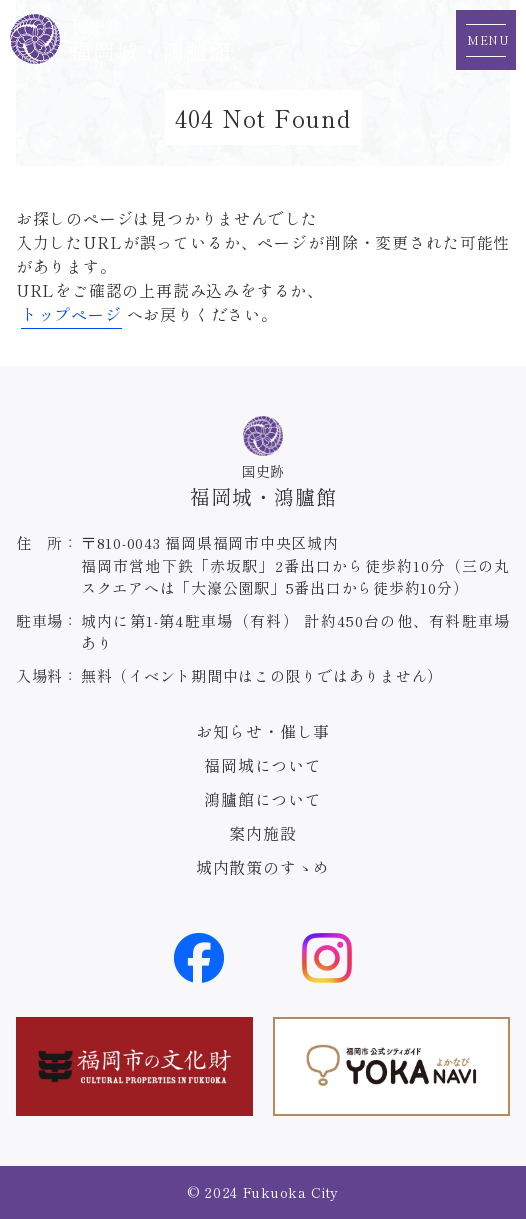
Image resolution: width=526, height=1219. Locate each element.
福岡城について (263, 765)
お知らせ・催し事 (263, 731)
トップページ (71, 314)
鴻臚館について (263, 799)
